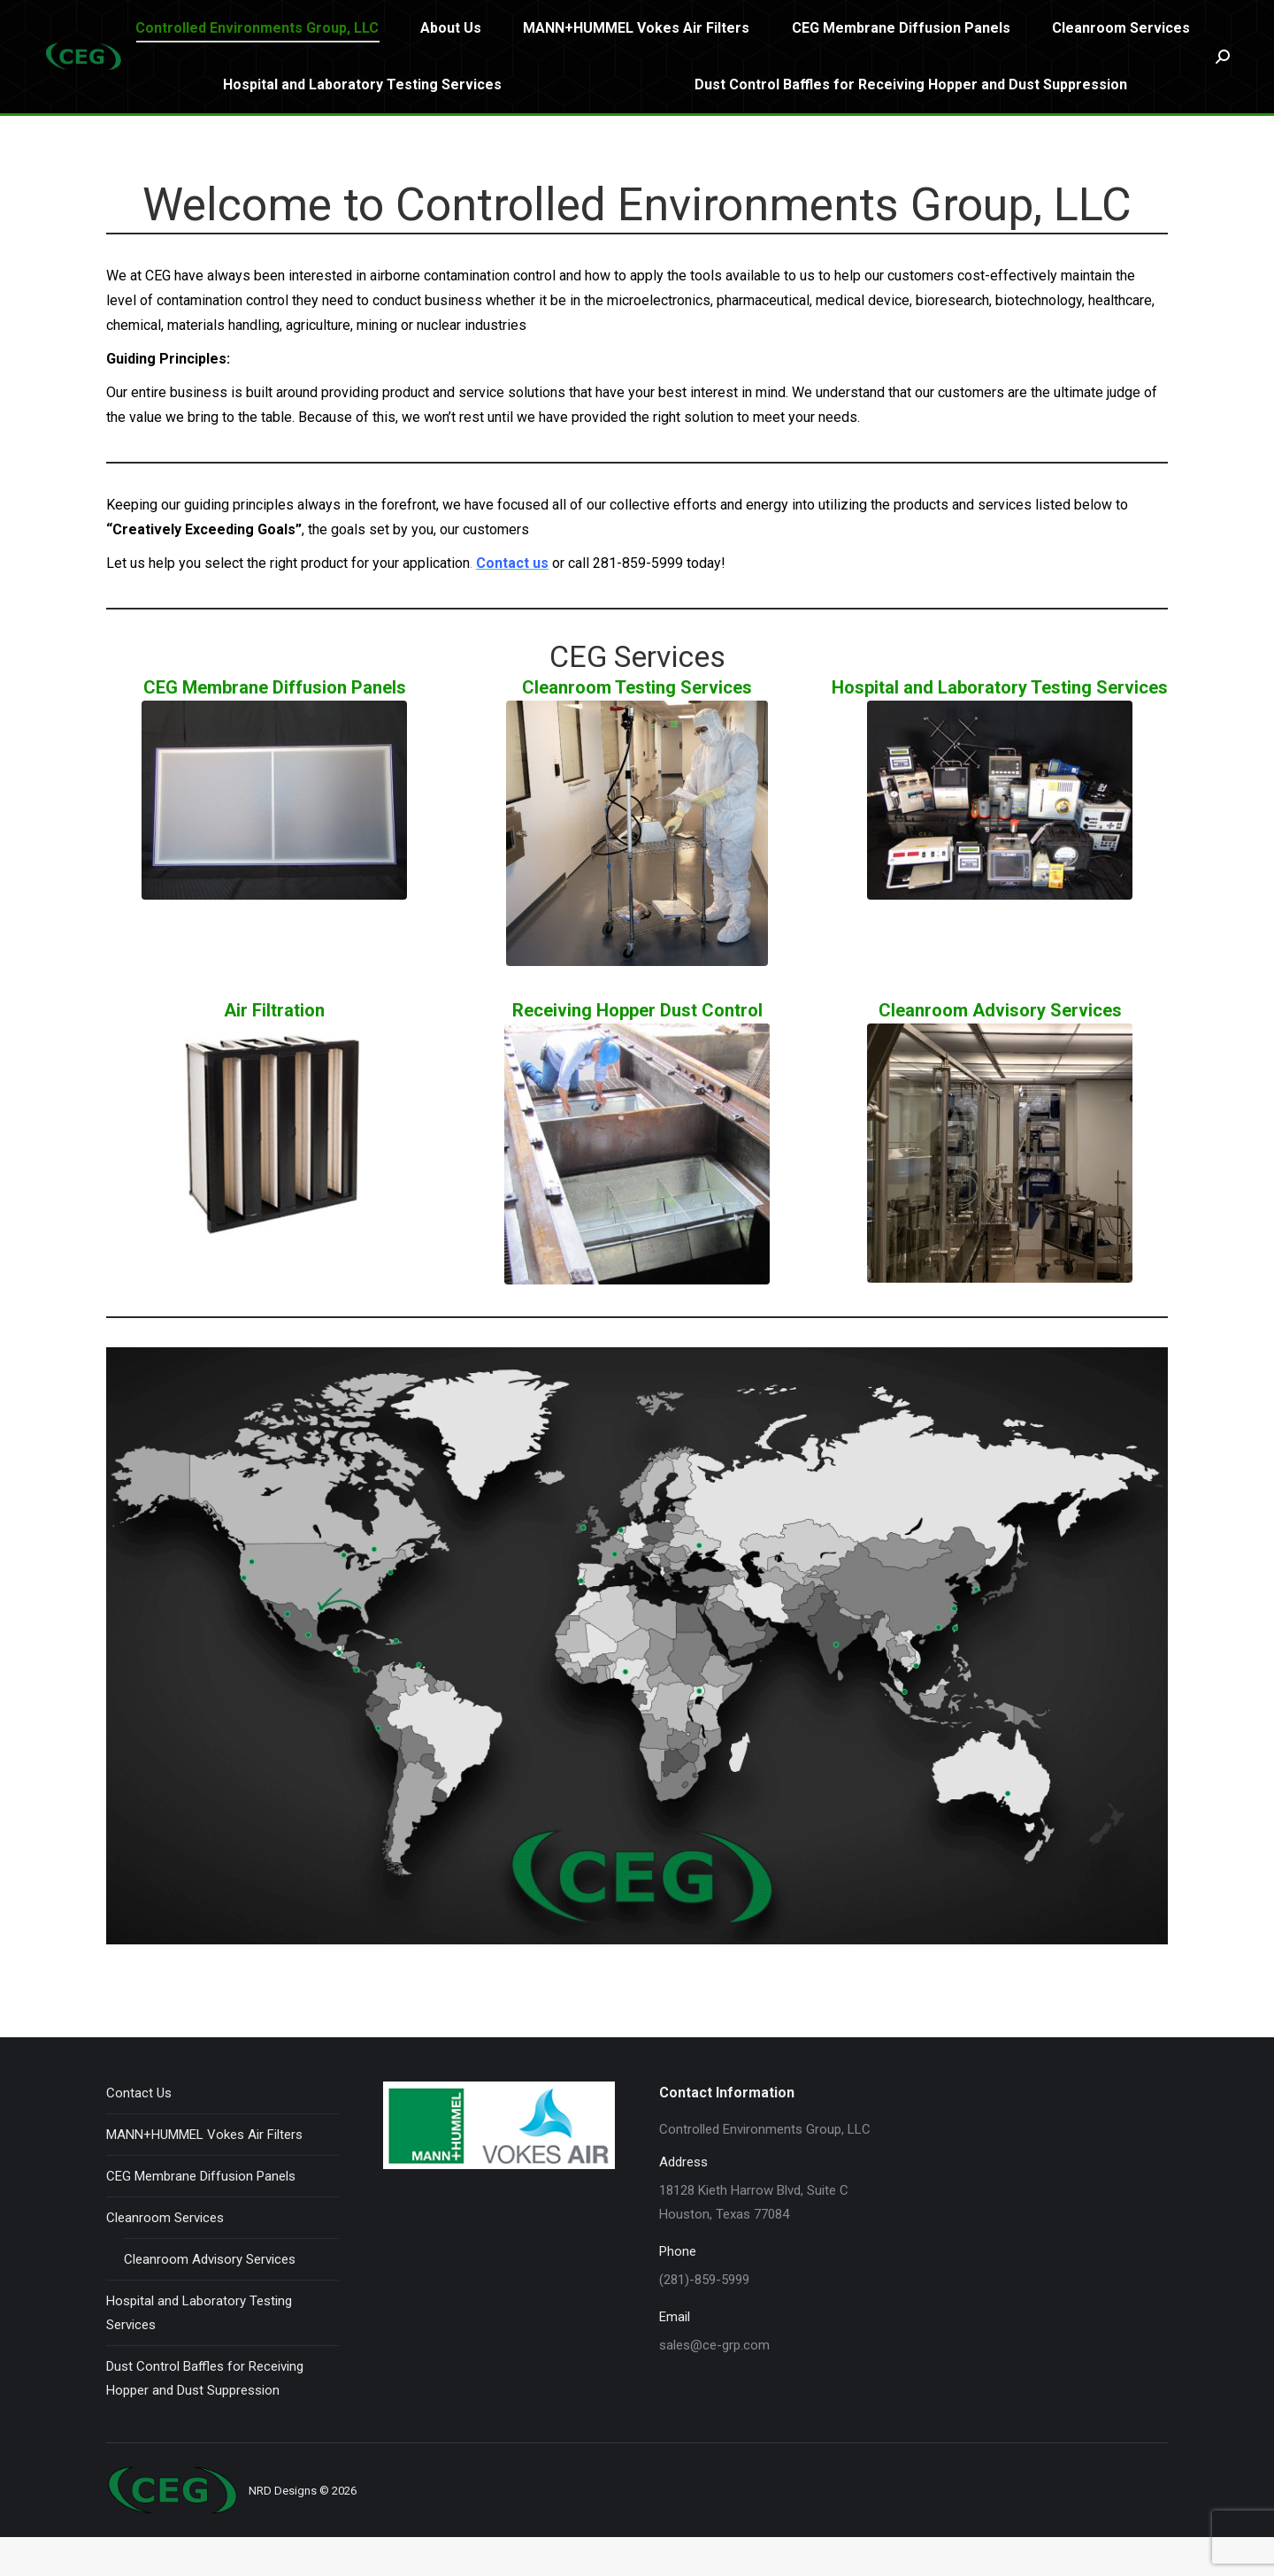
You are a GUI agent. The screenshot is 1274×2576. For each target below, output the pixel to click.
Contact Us (139, 2132)
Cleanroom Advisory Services (209, 2298)
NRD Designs (283, 2529)
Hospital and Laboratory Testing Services (199, 2352)
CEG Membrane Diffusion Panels (200, 2215)
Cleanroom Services (165, 2257)
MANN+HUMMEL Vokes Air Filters (204, 2173)
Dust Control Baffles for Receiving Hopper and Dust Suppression (204, 2417)
